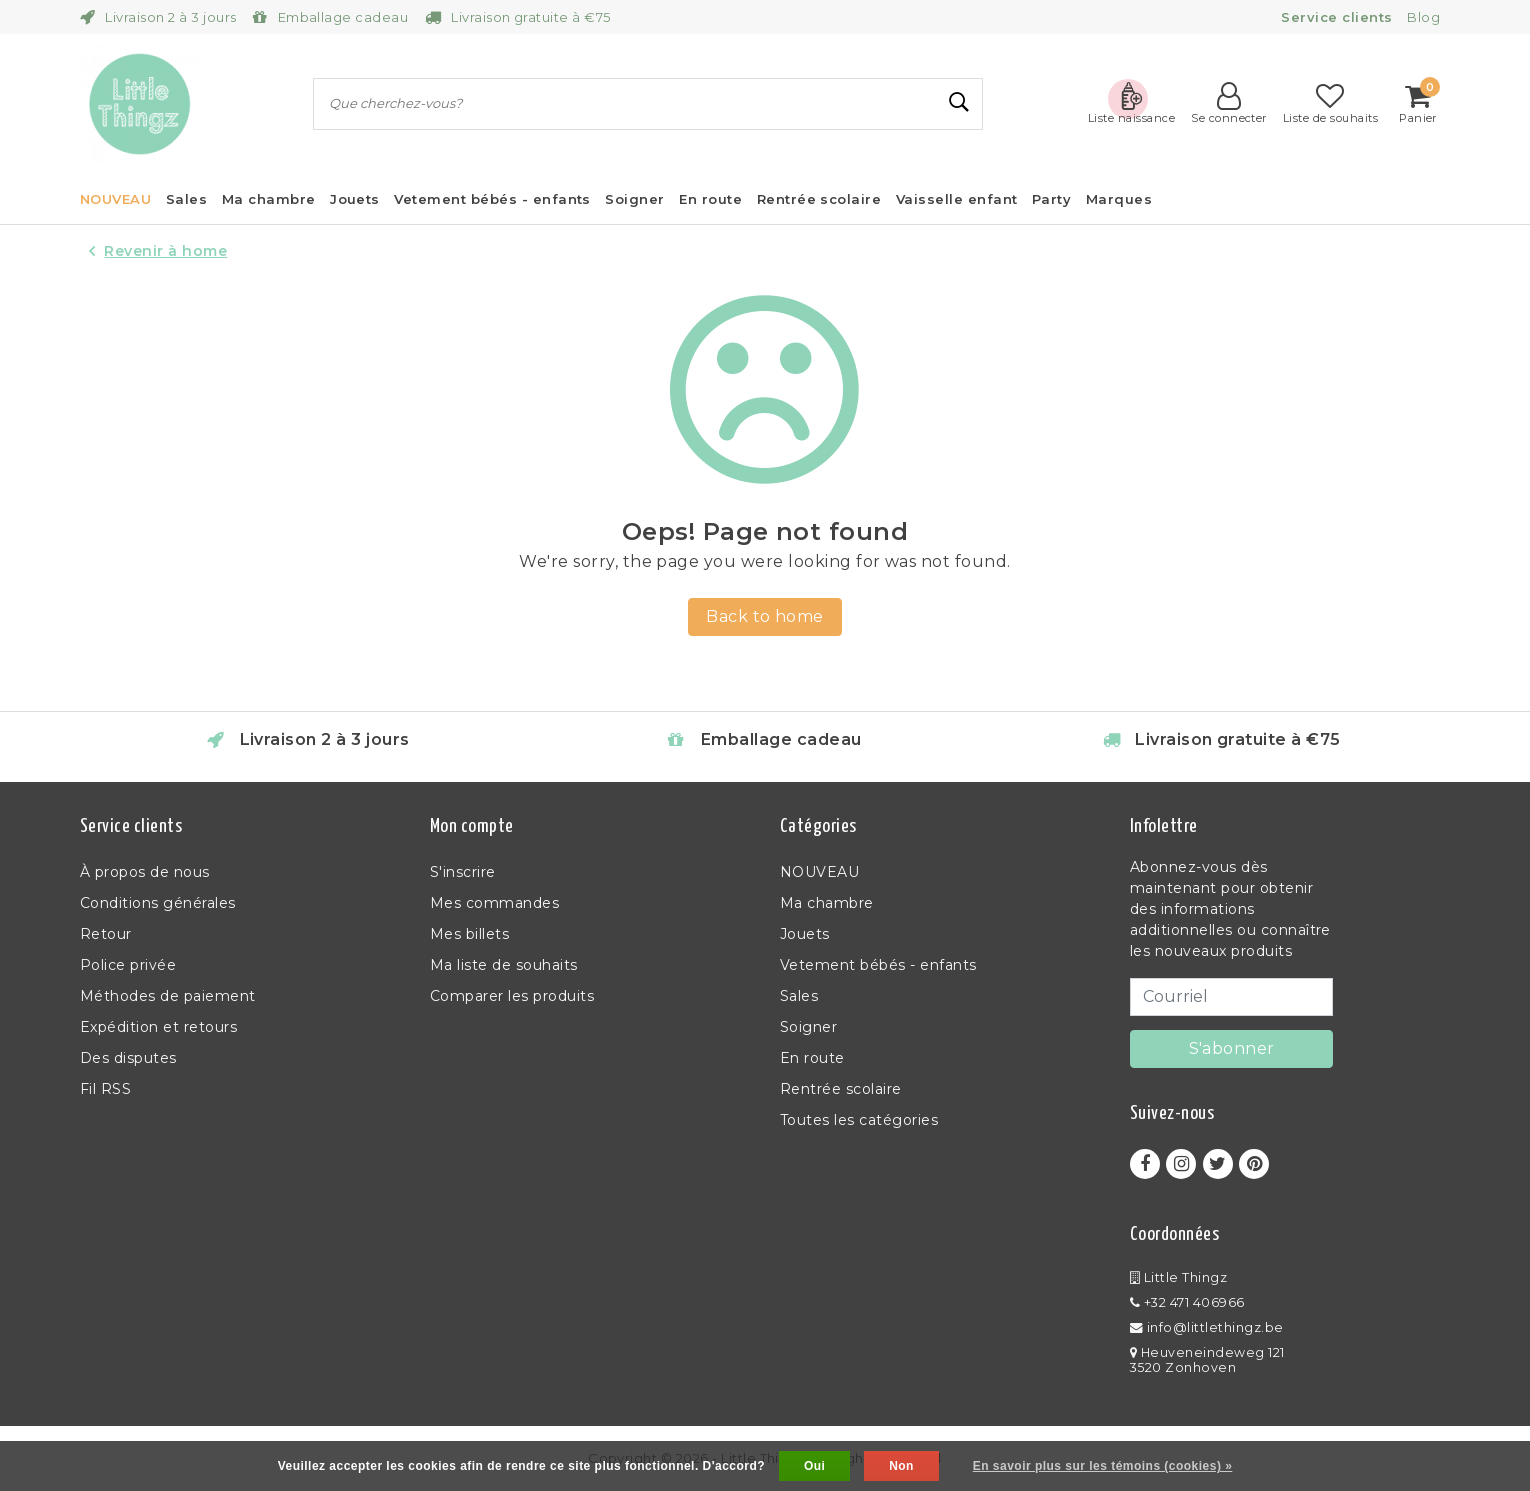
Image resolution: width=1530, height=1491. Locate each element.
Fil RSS (105, 1089)
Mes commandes (494, 903)
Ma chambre (827, 903)
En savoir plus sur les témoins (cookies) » (1103, 1466)
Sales (799, 996)
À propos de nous (145, 872)
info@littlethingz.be (1207, 1327)
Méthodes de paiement (168, 996)
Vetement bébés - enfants (878, 965)
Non (901, 1466)
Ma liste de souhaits (504, 965)
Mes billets (469, 934)
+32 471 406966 (1187, 1302)
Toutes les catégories (859, 1120)
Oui (814, 1466)
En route (812, 1058)
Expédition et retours (158, 1027)
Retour (106, 934)
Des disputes (128, 1058)
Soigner (808, 1027)
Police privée (128, 965)
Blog (1423, 17)
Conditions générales (158, 903)
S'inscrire (463, 872)
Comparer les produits (512, 996)
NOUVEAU (819, 872)
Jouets (805, 934)
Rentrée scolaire (841, 1089)
